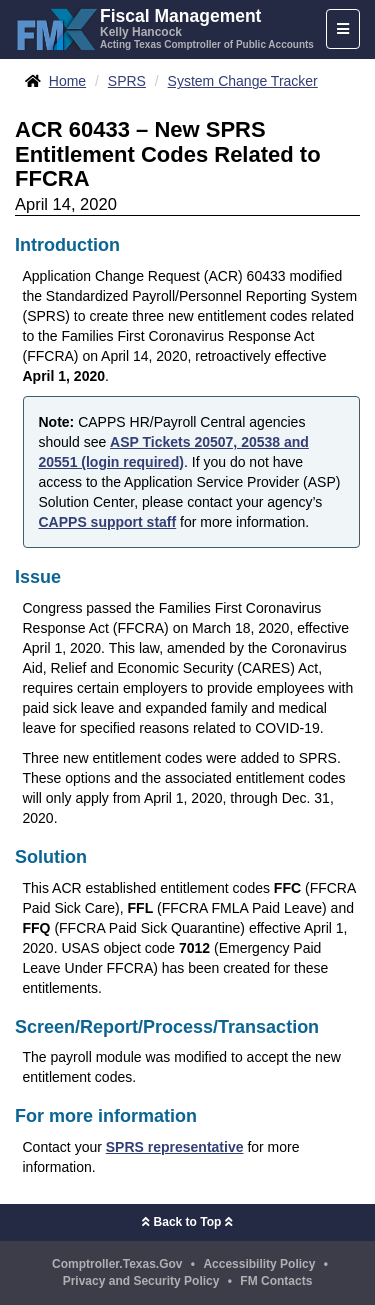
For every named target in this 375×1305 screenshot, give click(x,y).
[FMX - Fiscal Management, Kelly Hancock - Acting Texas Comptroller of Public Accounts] (164, 27)
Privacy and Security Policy (141, 1281)
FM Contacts (276, 1281)
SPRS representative (175, 1147)
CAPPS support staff (108, 522)
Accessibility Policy (259, 1264)
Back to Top (187, 1222)
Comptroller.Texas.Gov (117, 1264)
